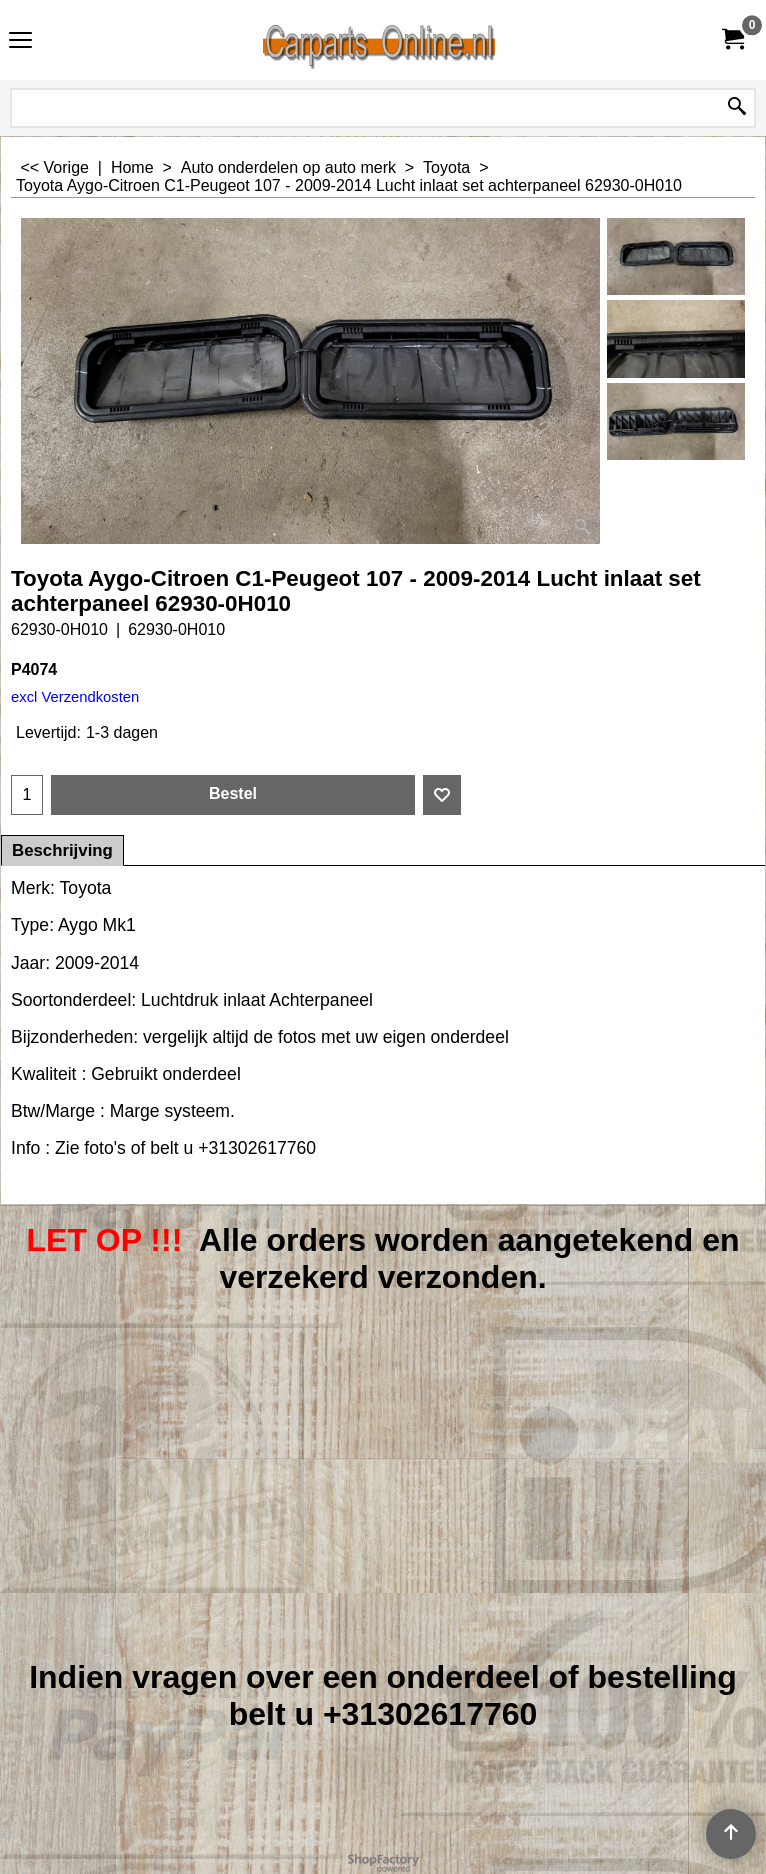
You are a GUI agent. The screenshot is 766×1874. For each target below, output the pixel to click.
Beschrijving (62, 850)
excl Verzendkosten (75, 697)
